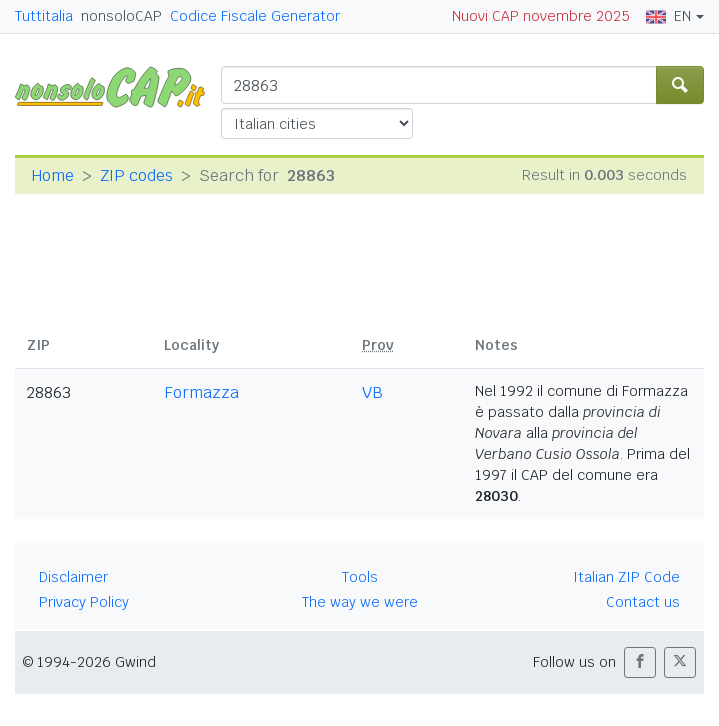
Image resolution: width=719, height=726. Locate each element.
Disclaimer (73, 577)
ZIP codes (136, 175)
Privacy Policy (84, 602)
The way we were (360, 602)
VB (372, 392)
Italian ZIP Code (626, 577)
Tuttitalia (44, 16)
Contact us (643, 602)
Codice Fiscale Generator (255, 16)
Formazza (201, 392)
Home (52, 175)
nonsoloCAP (121, 16)
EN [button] (668, 16)
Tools (360, 577)
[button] (640, 662)
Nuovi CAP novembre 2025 (541, 16)
